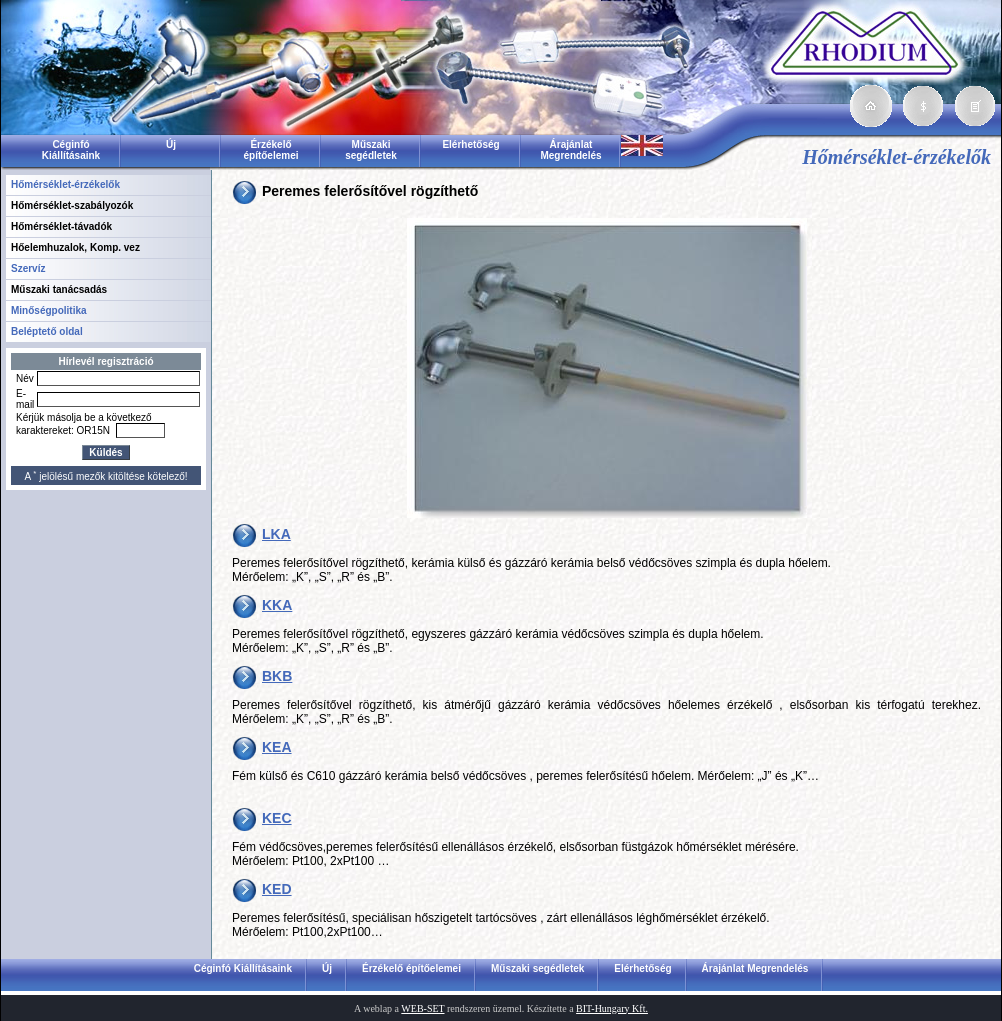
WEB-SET (422, 1008)
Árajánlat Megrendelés (570, 150)
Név (25, 378)
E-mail (25, 399)
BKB (277, 676)
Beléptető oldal (47, 331)
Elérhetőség (470, 144)
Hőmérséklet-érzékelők (65, 184)
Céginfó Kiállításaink (71, 150)
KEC (277, 818)
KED (277, 889)
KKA (277, 605)
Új (171, 144)
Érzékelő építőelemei (270, 150)
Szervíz (28, 268)
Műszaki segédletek (371, 150)
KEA (277, 747)
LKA (276, 534)
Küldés (105, 452)
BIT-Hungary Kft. (612, 1008)
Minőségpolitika (49, 310)
